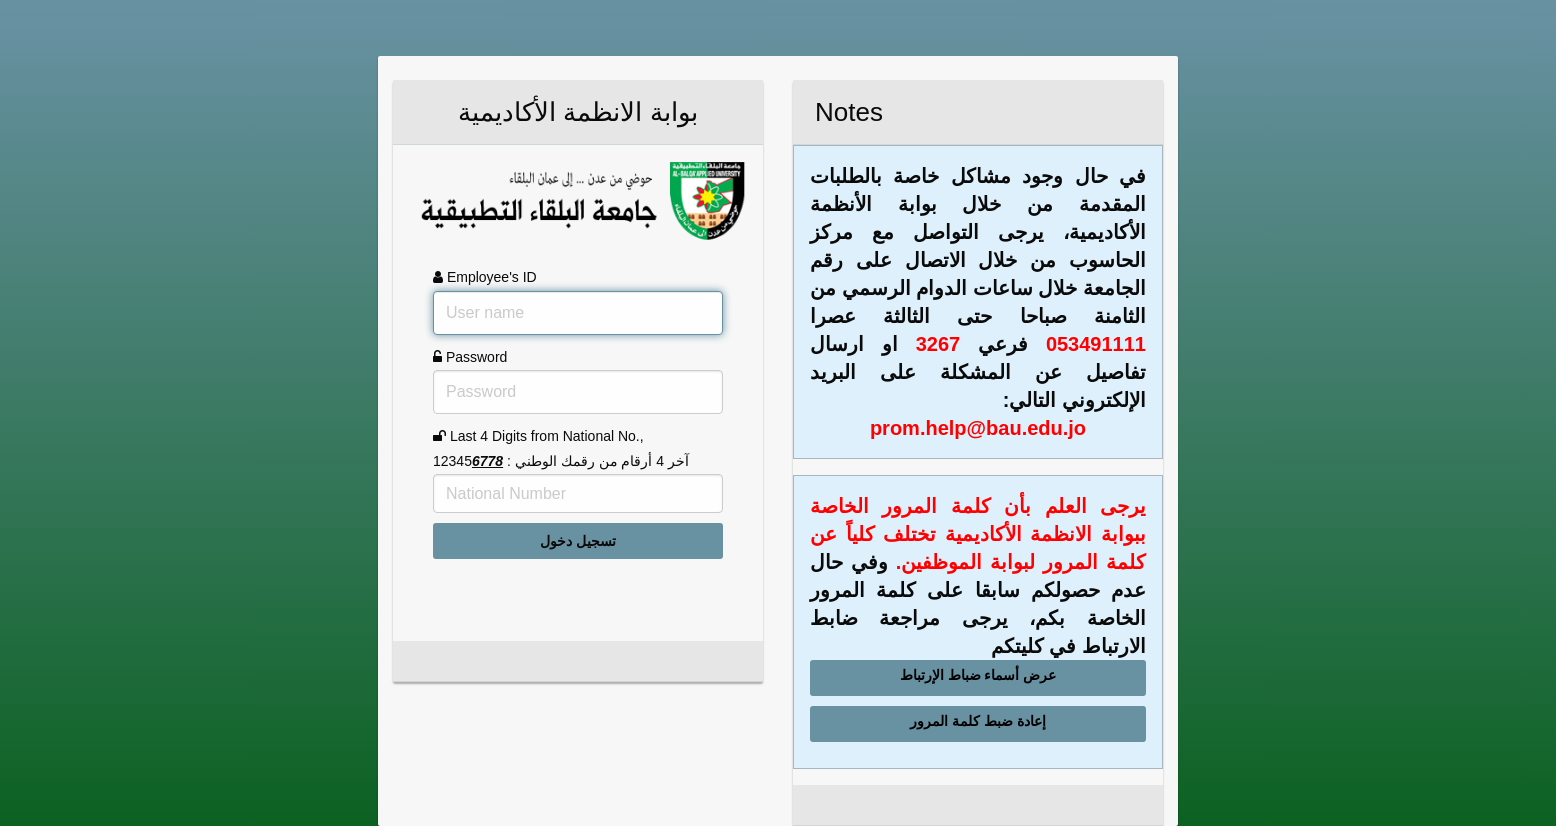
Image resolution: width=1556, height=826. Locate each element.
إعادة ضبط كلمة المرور (978, 721)
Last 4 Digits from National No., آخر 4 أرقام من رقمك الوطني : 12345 (561, 448)
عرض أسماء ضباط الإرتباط (978, 675)
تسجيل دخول (578, 541)
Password (470, 357)
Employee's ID (485, 277)
